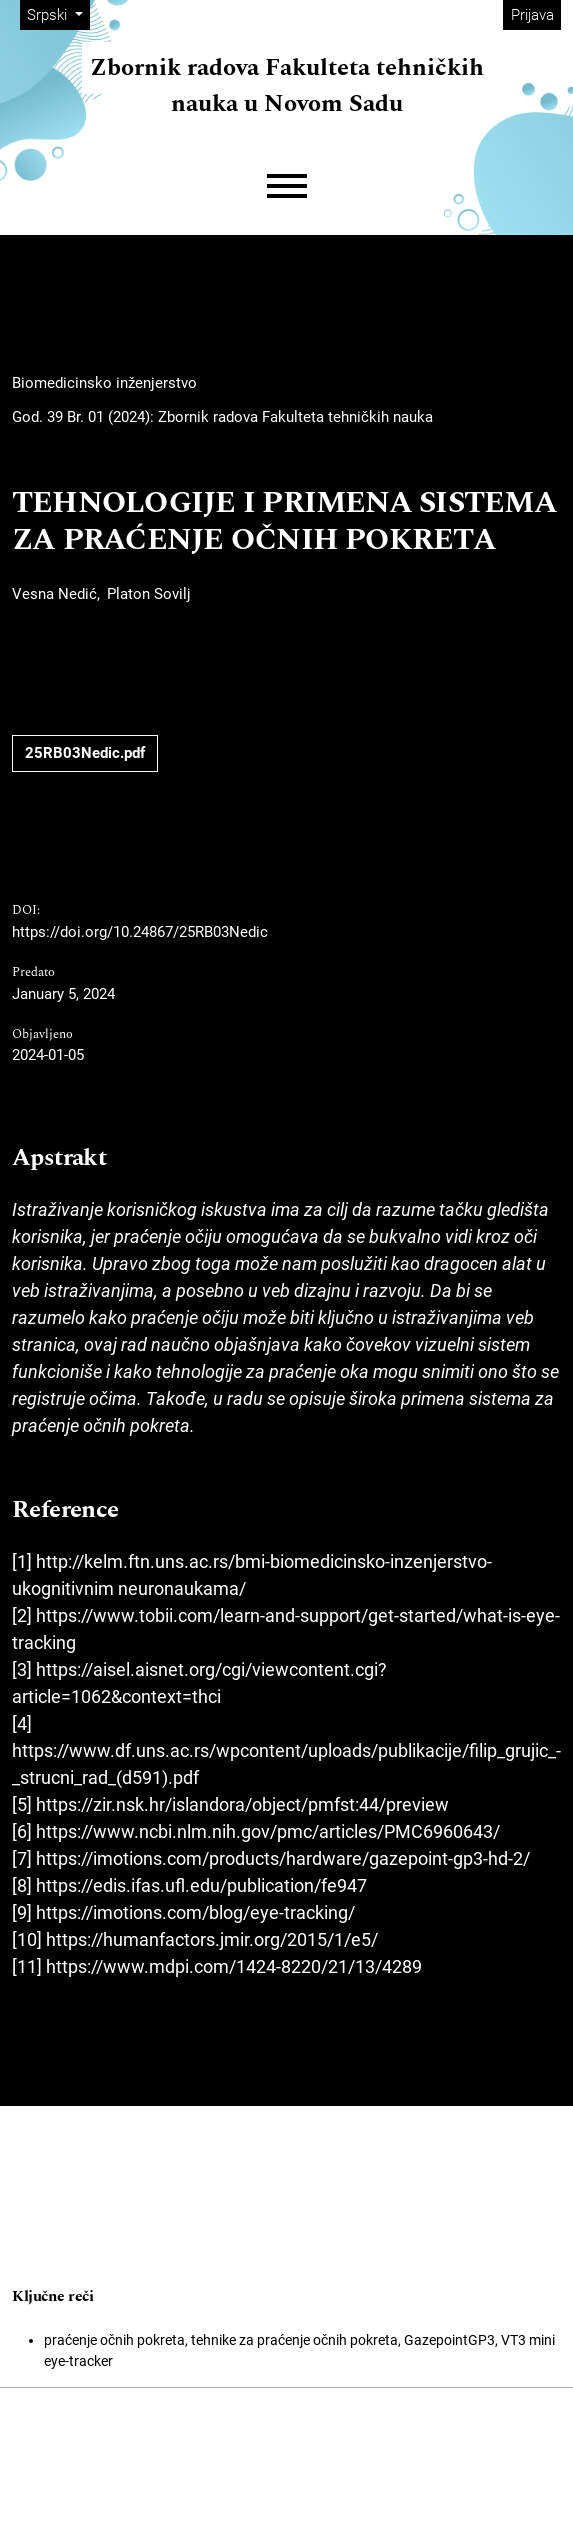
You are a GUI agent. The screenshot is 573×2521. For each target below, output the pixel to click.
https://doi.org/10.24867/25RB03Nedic (140, 932)
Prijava (532, 15)
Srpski (58, 13)
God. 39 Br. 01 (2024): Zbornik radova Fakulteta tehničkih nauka (222, 417)
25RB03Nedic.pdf (85, 753)
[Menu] (287, 186)
